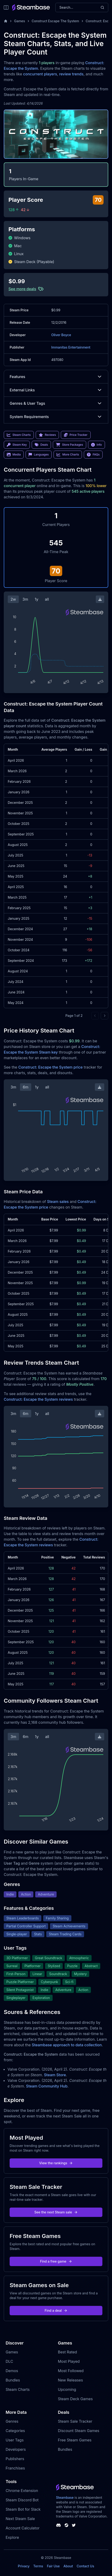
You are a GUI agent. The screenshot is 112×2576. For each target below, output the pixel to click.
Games (19, 21)
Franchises (15, 2468)
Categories (15, 2430)
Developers (16, 2449)
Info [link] (96, 445)
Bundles (13, 2380)
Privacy (24, 2566)
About (68, 2566)
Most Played (69, 2361)
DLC (9, 2361)
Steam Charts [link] (19, 435)
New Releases (70, 2380)
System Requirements (56, 416)
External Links (56, 390)
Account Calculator (22, 2528)
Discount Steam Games (78, 2430)
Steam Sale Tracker (75, 2421)
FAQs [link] (93, 454)
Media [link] (14, 454)
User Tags (15, 2440)
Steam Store (55, 2075)
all (47, 599)
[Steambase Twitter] (74, 2525)
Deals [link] (41, 445)
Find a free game (56, 2261)
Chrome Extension (22, 2490)
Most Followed (71, 2370)
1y (37, 599)
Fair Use (53, 2566)
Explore (12, 2537)
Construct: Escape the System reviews (38, 1399)
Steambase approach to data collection (67, 2045)
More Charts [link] (68, 454)
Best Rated (67, 2352)
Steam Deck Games (75, 2398)
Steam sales (58, 1201)
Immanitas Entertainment (70, 347)
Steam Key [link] (17, 445)
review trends (71, 74)
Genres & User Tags (56, 403)
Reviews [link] (47, 435)
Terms (38, 2566)
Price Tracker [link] (75, 435)
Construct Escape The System (55, 21)
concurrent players (40, 74)
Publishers (15, 2458)
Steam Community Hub (47, 2086)
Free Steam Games (75, 2440)
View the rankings (56, 2163)
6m (25, 1087)
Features (56, 376)
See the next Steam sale (56, 2212)
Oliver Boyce (61, 335)
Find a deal (56, 2310)
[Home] (6, 21)
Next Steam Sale (20, 2518)
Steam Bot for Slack (23, 2509)
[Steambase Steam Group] (66, 2525)
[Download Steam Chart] (100, 599)
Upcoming (67, 2389)
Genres (12, 2421)
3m (25, 599)
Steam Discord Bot (22, 2500)
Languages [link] (39, 454)
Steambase (65, 2497)
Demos (12, 2370)
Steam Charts (18, 2389)
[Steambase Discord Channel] (58, 2525)
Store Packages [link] (69, 445)
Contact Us (85, 2566)
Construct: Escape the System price (50, 1067)
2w (13, 599)
